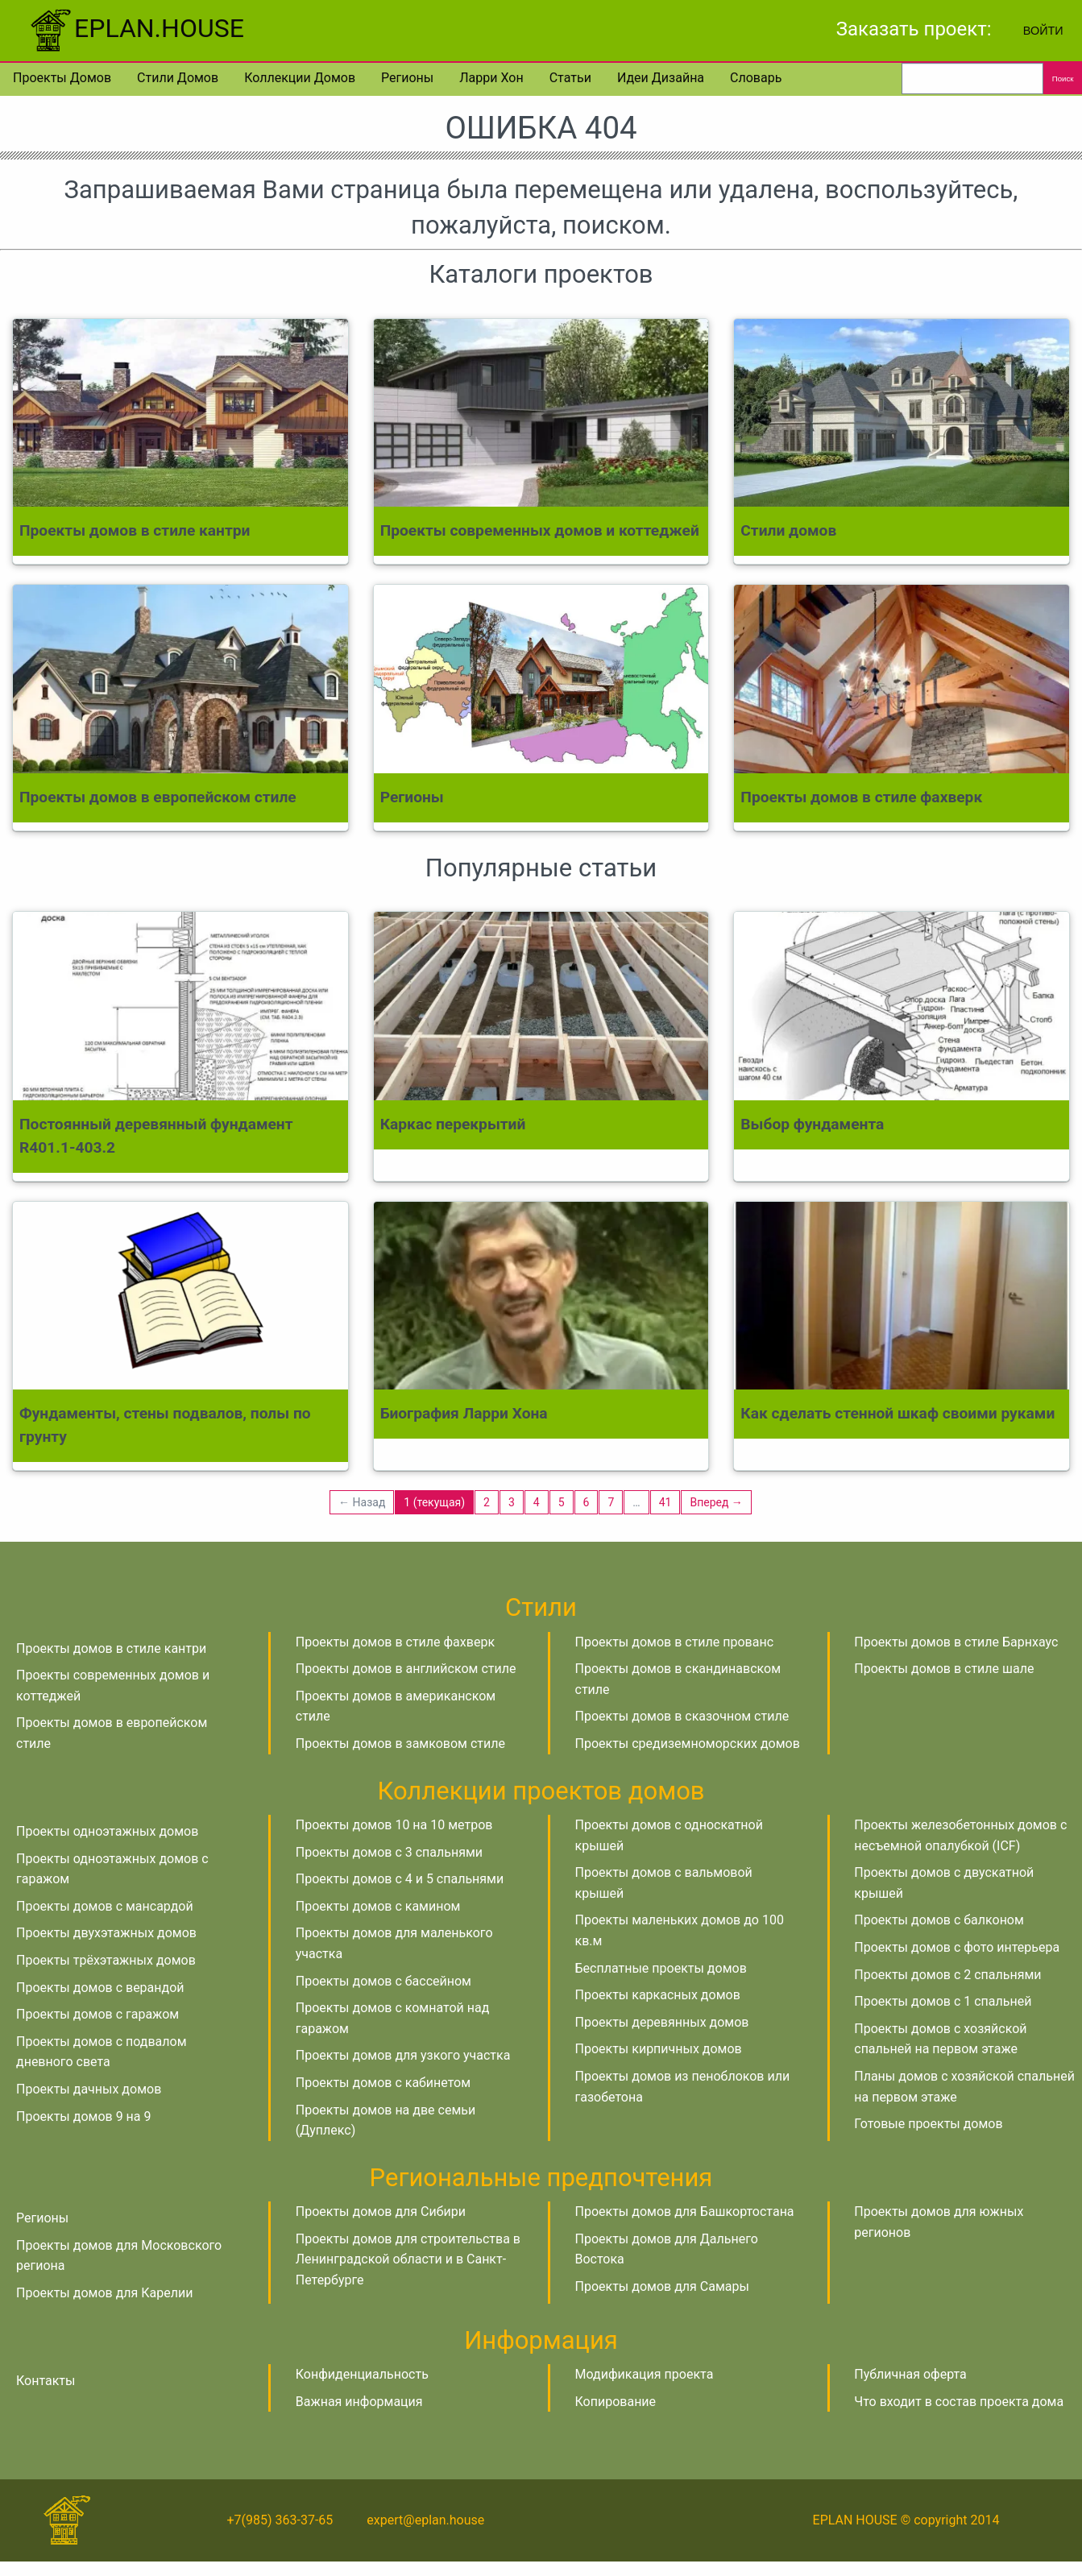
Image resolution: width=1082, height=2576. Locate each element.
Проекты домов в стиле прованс (674, 1642)
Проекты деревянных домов (662, 2022)
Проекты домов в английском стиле (406, 1668)
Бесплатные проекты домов (661, 1968)
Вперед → (716, 1502)
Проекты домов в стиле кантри (111, 1648)
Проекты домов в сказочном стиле (682, 1716)
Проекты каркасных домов (657, 1994)
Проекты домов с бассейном (383, 1981)
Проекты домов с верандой (100, 1987)
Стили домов (177, 77)
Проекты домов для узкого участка (403, 2055)
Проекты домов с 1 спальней (942, 2001)
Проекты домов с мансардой (104, 1906)
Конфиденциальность (362, 2374)
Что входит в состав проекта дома (958, 2401)
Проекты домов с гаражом (97, 2014)
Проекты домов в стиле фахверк (395, 1642)
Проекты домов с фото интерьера (956, 1947)
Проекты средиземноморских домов (687, 1743)
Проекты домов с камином (378, 1906)
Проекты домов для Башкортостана (684, 2211)
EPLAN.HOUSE (135, 28)
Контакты (45, 2380)
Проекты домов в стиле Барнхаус (956, 1642)
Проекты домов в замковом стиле (400, 1743)
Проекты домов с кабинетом (383, 2082)
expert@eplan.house (425, 2520)
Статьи (570, 77)
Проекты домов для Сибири (381, 2211)
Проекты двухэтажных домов (106, 1932)
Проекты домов (62, 77)
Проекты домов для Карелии (104, 2293)
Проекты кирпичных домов (658, 2048)
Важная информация (359, 2401)
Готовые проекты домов (928, 2123)
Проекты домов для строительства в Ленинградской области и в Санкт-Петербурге (408, 2259)
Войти (1043, 30)
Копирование (616, 2401)
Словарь (755, 77)
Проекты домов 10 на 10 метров (394, 1825)
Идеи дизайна (660, 77)
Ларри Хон (491, 77)
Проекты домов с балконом (939, 1920)
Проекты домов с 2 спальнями (947, 1974)
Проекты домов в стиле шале (944, 1668)
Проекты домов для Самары (662, 2286)
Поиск (1063, 78)
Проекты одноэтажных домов (107, 1831)
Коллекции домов (299, 77)
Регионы (407, 77)
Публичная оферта (910, 2374)
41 (665, 1502)
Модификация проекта (644, 2374)
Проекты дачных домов (88, 2089)
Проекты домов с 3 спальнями (389, 1852)
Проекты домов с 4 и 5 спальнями (400, 1878)
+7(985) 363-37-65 (280, 2520)
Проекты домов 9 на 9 (83, 2116)
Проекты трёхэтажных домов (106, 1960)
